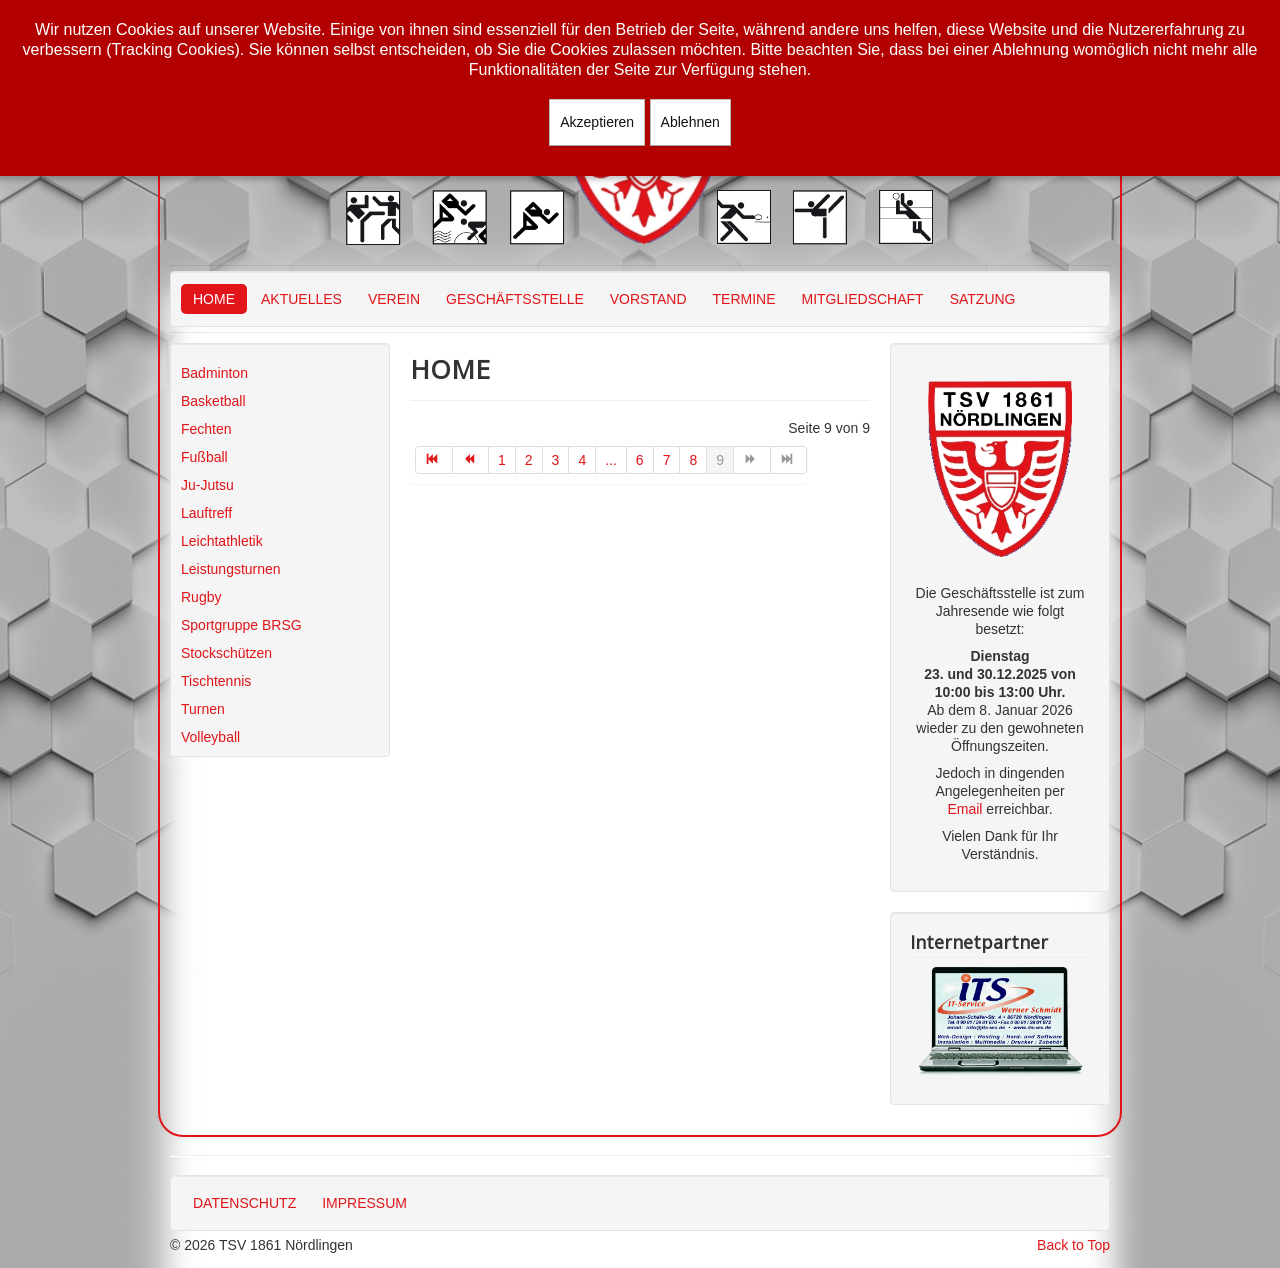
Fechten (206, 429)
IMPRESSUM (364, 1203)
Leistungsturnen (231, 569)
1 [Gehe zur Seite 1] (502, 460)
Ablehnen (690, 122)
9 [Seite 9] (720, 460)
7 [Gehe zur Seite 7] (667, 460)
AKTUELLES (301, 299)
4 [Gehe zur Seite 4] (582, 460)
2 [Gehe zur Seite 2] (529, 460)
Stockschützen (226, 653)
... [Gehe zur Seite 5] (611, 460)
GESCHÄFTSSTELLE (515, 299)
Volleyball (210, 737)
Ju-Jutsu (207, 485)
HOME (214, 299)
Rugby (201, 597)
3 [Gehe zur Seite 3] (556, 460)
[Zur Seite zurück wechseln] (471, 460)
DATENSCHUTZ (244, 1203)
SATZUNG (983, 299)
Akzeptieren (597, 122)
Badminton (214, 373)
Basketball (213, 401)
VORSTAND (648, 299)
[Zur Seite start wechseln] (434, 460)
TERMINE (744, 299)
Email (964, 809)
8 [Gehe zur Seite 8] (693, 460)
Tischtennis (216, 681)
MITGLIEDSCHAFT (863, 299)
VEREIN (394, 299)
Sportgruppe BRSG (241, 625)
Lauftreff (206, 513)
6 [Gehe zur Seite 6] (640, 460)
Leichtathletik (222, 541)
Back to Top (1073, 1245)
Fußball (204, 457)
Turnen (203, 709)
